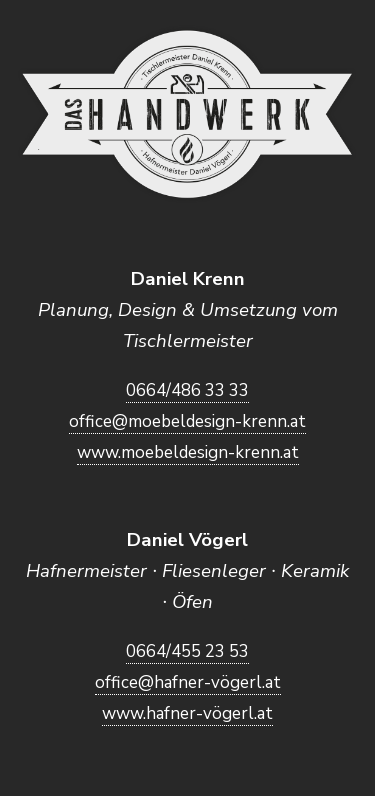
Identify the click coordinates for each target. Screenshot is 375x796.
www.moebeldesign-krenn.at (188, 452)
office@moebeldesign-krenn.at (187, 421)
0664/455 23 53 (187, 651)
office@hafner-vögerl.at (188, 682)
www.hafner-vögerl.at (187, 713)
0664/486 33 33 (187, 390)
